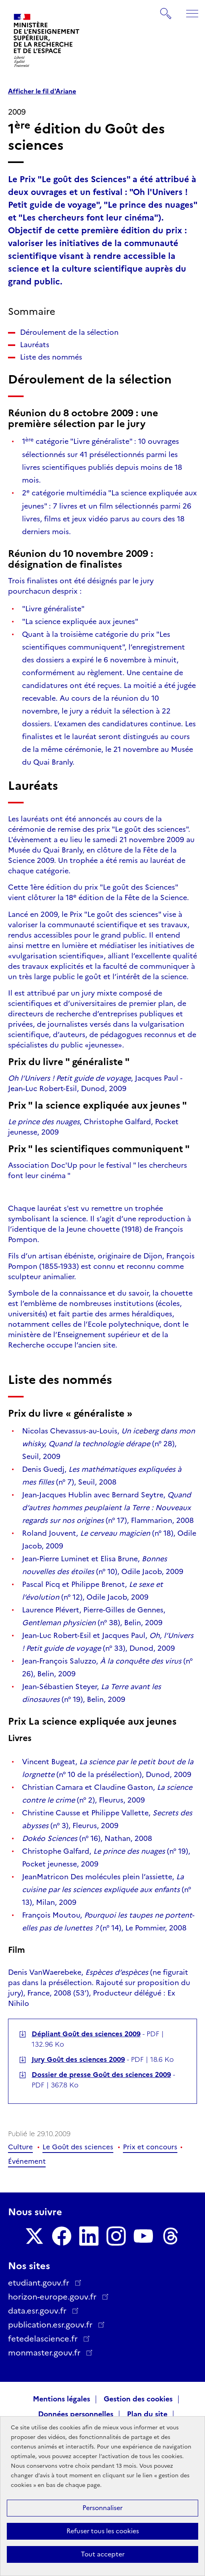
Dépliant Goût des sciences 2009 (86, 2034)
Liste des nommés (51, 357)
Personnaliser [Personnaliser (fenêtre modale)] (102, 2508)
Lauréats (34, 344)
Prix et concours (150, 2147)
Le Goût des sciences (77, 2147)
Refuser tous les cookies (102, 2531)
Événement (27, 2161)
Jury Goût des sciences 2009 (78, 2059)
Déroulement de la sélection (69, 332)
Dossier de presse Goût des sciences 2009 (101, 2075)
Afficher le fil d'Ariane (42, 91)
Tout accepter (103, 2554)
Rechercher (166, 9)
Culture (20, 2147)
